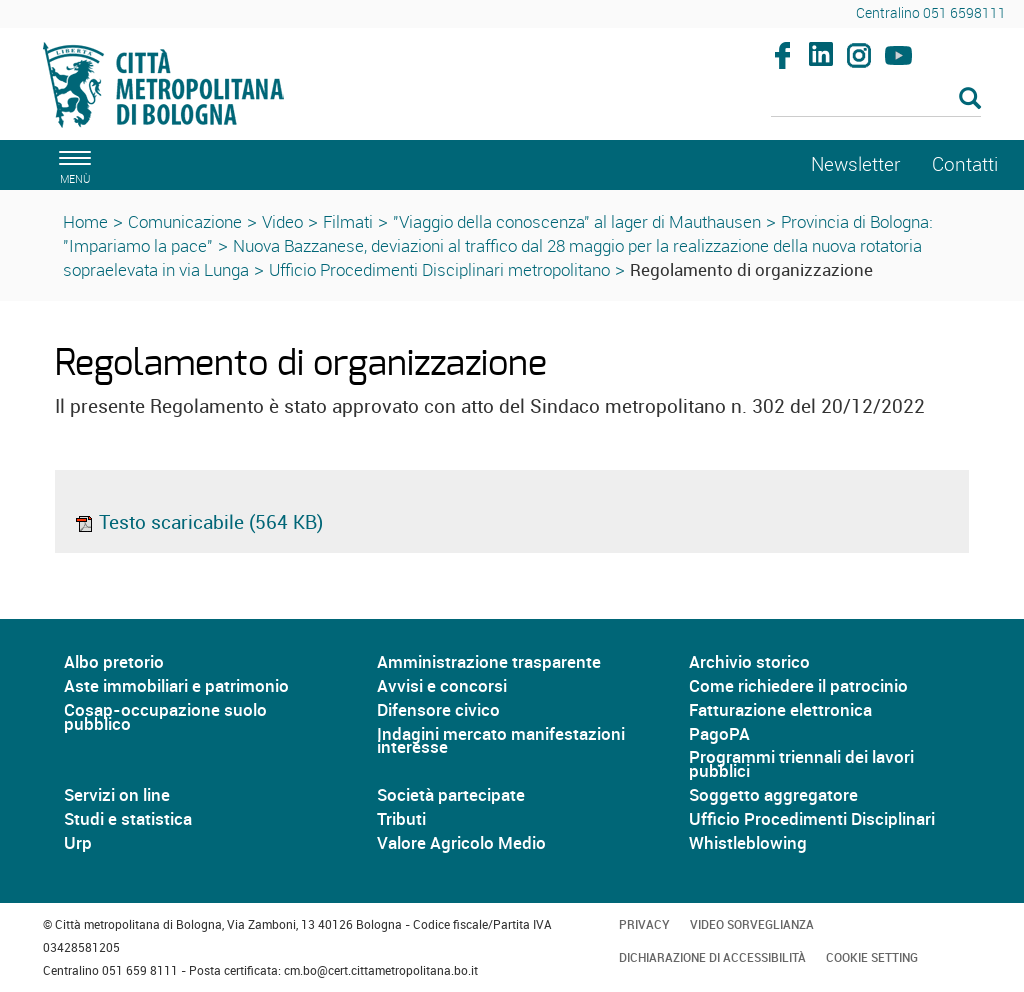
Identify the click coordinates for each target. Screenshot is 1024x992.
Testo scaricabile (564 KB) (198, 522)
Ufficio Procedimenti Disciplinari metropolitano (439, 269)
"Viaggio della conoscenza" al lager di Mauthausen (577, 221)
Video (282, 221)
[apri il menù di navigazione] (72, 164)
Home (85, 221)
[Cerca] (876, 100)
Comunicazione (185, 221)
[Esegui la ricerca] (970, 99)
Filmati (348, 221)
